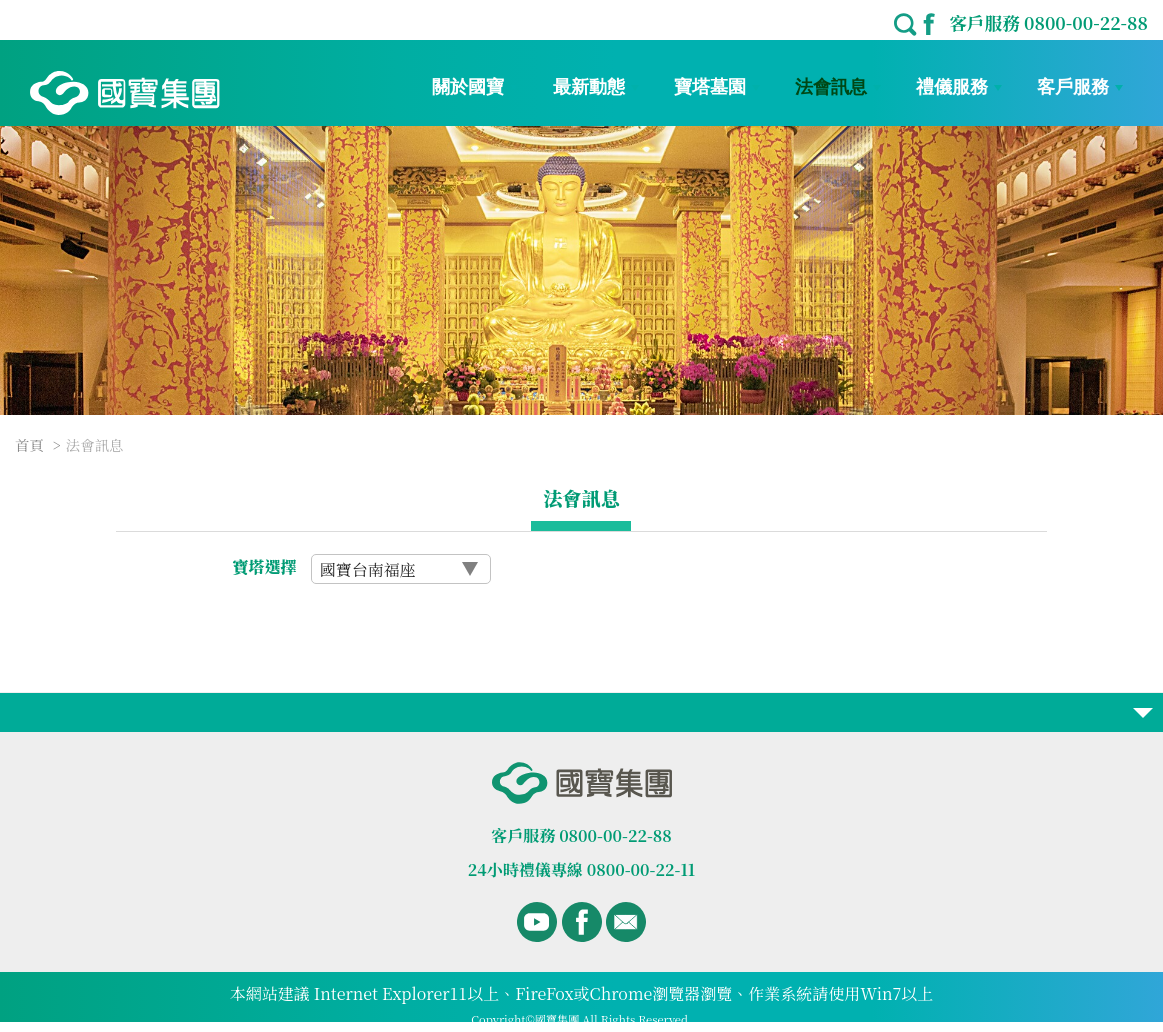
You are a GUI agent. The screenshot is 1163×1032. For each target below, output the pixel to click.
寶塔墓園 (717, 87)
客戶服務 (1080, 87)
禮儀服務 (959, 87)
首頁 (29, 444)
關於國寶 (475, 87)
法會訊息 (838, 87)
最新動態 (596, 87)
